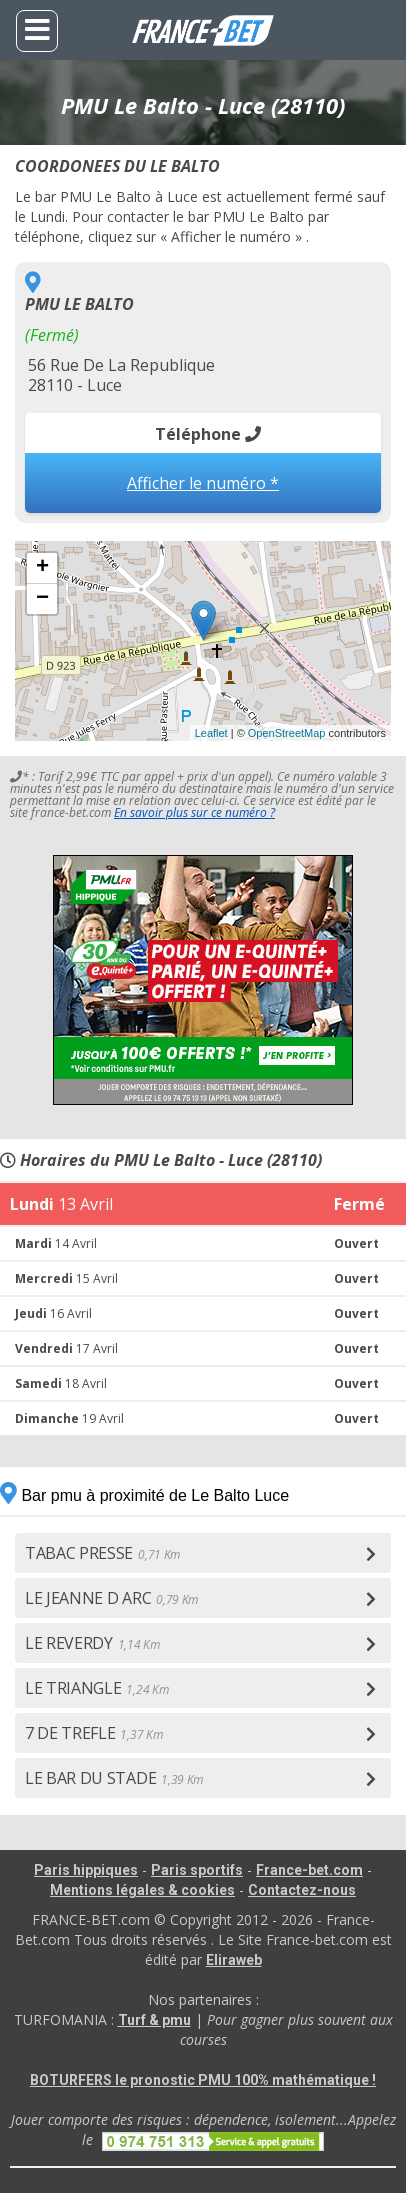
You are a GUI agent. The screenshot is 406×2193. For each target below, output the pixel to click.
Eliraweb (234, 1960)
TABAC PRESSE (102, 1553)
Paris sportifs (197, 1870)
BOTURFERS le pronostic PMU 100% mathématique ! (203, 2080)
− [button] (42, 599)
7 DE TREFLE (93, 1733)
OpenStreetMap (287, 733)
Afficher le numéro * (203, 483)
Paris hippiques (86, 1870)
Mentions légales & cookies (142, 1890)
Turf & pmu (154, 2020)
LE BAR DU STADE (114, 1778)
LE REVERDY (92, 1643)
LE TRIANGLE (96, 1688)
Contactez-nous (302, 1890)
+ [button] (42, 568)
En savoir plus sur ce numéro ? (194, 812)
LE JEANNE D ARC (111, 1598)
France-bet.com (309, 1870)
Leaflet (211, 733)
